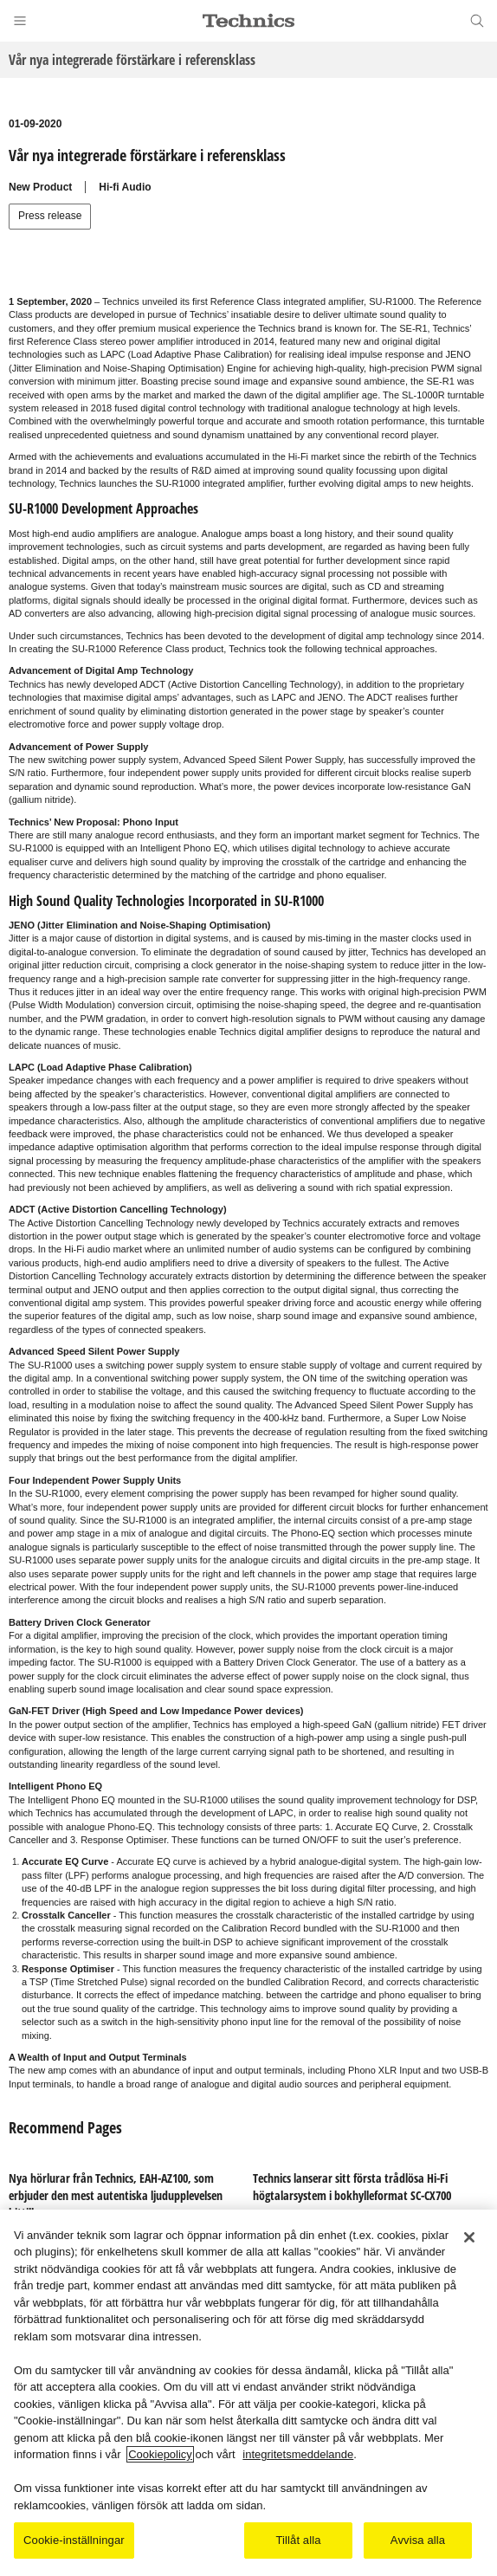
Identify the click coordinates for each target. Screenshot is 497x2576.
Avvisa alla (417, 2540)
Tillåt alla (297, 2540)
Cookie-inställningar (74, 2540)
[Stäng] (469, 2237)
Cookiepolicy (160, 2454)
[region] (248, 2393)
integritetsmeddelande (297, 2454)
